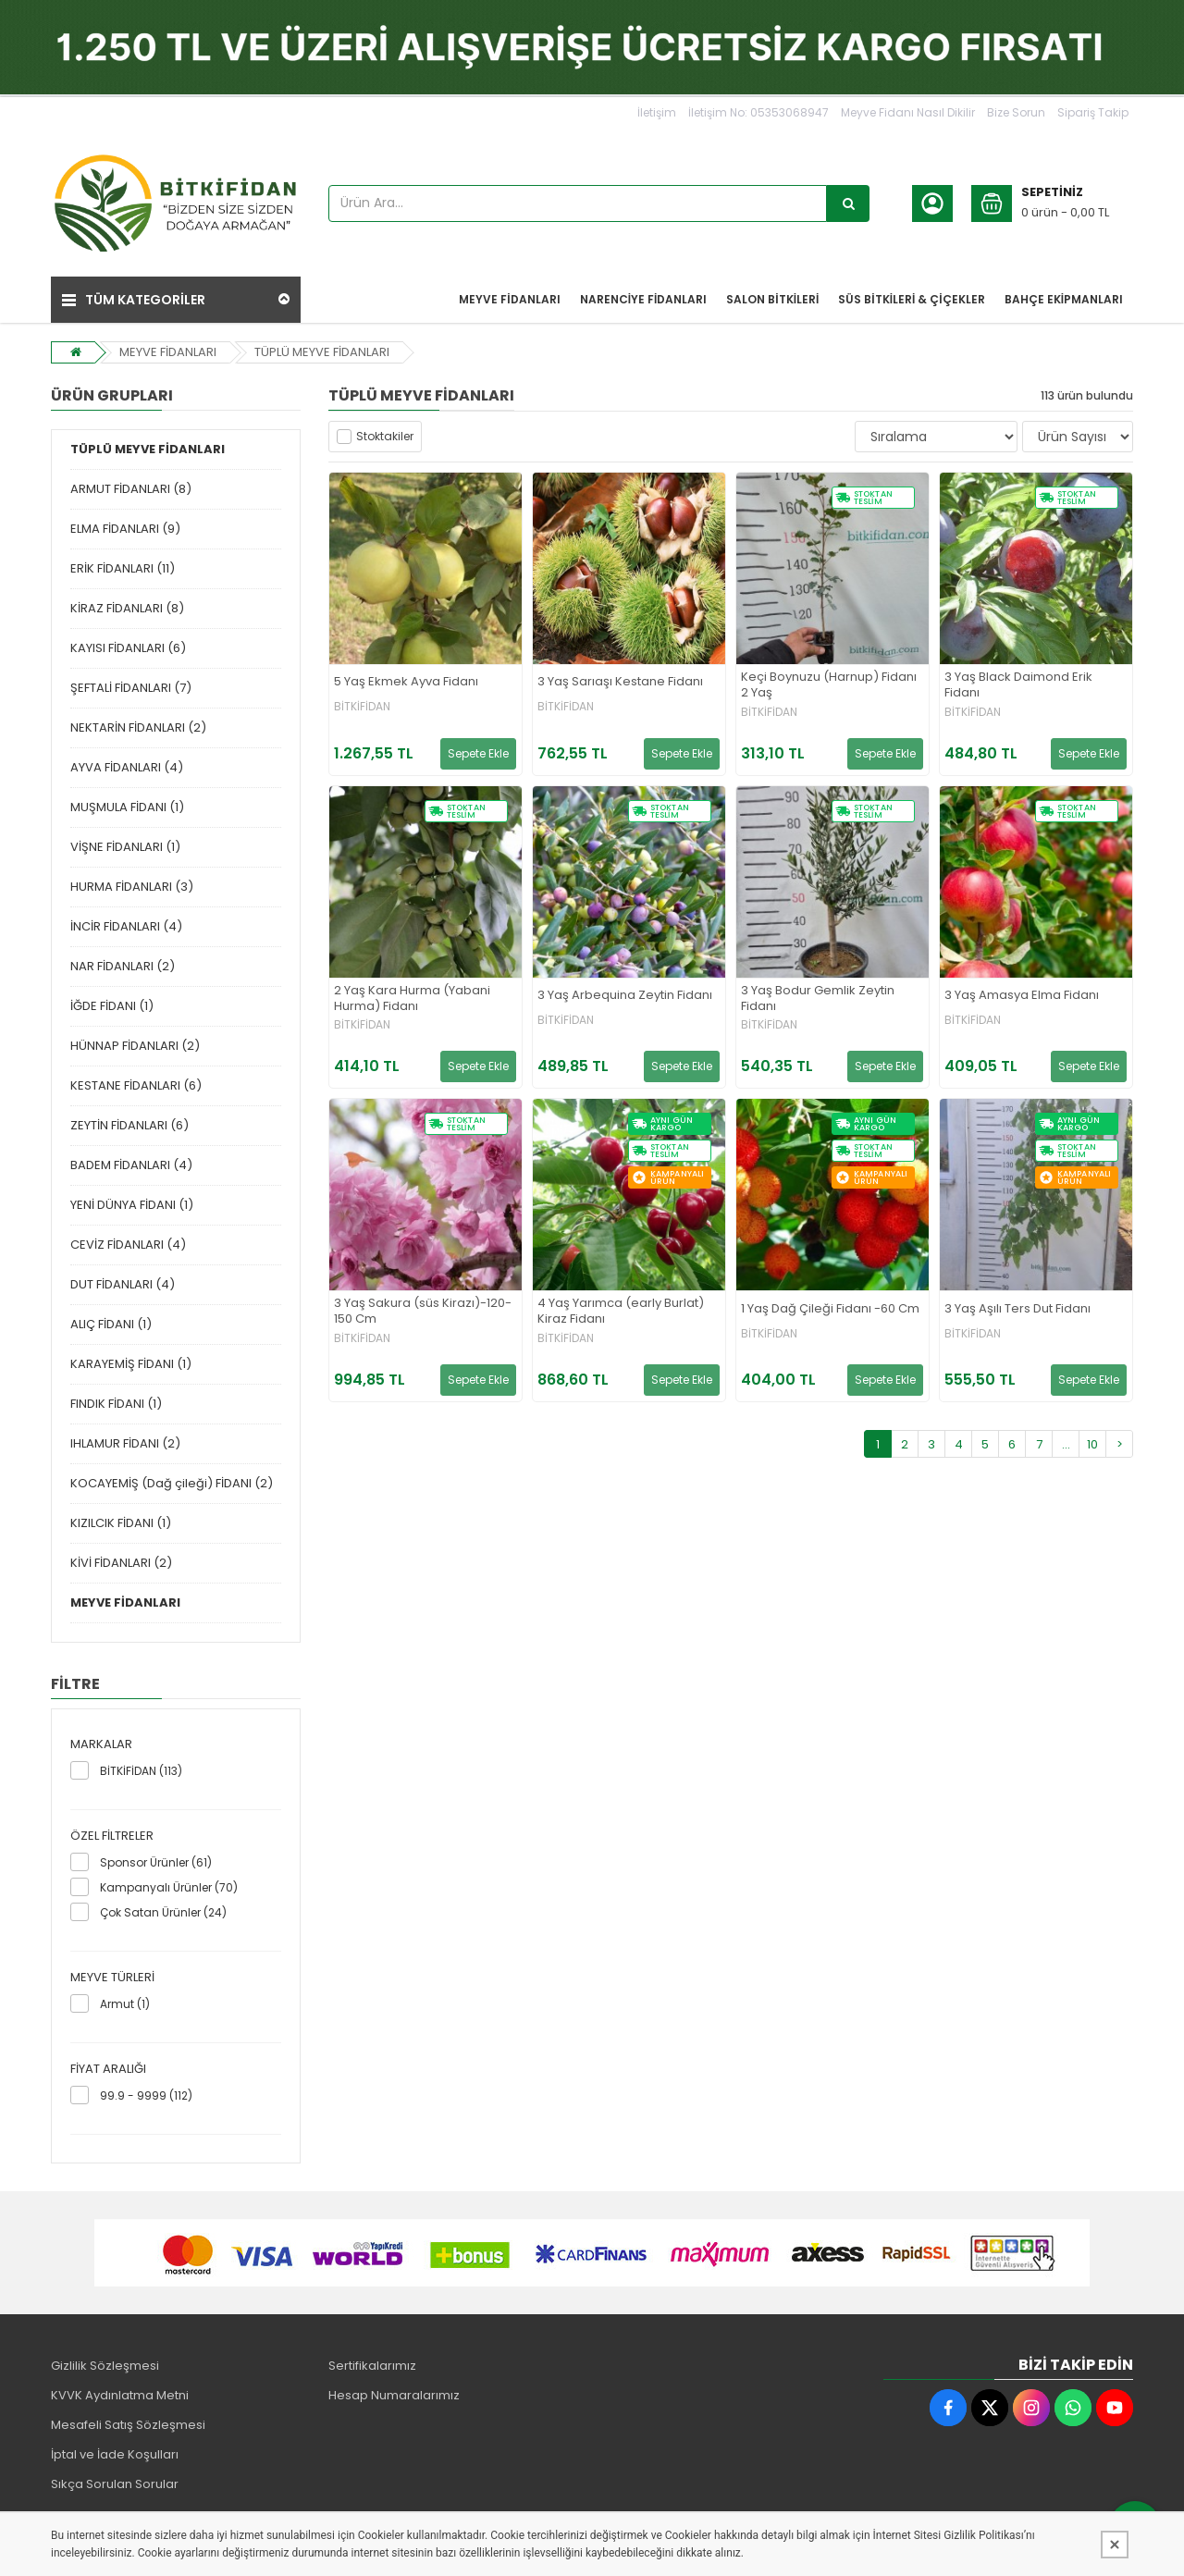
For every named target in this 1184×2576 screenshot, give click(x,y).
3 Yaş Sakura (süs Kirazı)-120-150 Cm (423, 1311)
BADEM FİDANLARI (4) (131, 1165)
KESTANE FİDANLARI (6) (136, 1085)
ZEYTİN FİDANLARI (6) (129, 1125)
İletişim (656, 112)
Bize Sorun (1016, 112)
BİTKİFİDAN (362, 706)
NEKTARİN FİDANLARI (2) (138, 727)
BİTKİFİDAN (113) (141, 1771)
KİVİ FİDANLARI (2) (121, 1562)
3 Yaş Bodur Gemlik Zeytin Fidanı (817, 999)
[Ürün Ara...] (848, 203)
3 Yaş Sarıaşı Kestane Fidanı (620, 682)
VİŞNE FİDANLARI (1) (125, 847)
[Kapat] (1114, 2544)
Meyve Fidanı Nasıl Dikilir (908, 112)
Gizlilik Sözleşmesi (105, 2365)
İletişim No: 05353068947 (758, 112)
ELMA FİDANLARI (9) (125, 528)
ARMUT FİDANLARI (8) (130, 489)
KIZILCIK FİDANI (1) (120, 1523)
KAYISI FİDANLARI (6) (128, 648)
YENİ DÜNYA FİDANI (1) (131, 1205)
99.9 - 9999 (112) (146, 2095)
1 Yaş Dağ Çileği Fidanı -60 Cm (830, 1309)
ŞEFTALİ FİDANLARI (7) (130, 687)
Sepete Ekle (478, 753)
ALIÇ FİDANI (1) (111, 1324)
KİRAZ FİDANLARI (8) (127, 608)
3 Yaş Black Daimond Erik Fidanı (1018, 685)
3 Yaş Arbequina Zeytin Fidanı (624, 996)
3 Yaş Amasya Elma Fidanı (1021, 996)
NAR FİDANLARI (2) (122, 966)
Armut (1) (125, 2004)
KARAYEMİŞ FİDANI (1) (130, 1364)
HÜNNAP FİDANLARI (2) (135, 1045)
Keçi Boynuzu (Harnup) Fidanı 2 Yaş (829, 685)
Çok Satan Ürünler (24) (163, 1912)
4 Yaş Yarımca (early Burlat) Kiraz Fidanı (620, 1311)
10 (1092, 1444)
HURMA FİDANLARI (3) (131, 886)
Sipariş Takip (1092, 112)
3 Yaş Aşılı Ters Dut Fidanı (1017, 1309)
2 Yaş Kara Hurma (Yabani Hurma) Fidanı (412, 999)
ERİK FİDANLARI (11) (122, 568)
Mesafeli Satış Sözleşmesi (128, 2425)
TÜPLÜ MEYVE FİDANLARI (321, 352)
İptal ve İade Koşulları (115, 2454)
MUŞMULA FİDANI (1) (127, 807)
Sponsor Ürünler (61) (156, 1862)
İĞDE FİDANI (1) (112, 1006)
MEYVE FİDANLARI (167, 352)
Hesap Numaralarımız (394, 2395)
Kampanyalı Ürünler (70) (169, 1887)
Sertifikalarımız (372, 2365)
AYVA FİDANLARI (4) (126, 767)
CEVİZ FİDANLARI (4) (128, 1244)
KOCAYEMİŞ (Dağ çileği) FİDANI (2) (171, 1483)
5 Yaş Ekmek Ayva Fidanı (406, 682)
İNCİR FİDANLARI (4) (126, 926)
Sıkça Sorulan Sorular (115, 2484)
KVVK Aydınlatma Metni (120, 2395)
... (1066, 1444)
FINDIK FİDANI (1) (116, 1403)
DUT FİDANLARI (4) (122, 1284)
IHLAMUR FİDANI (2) (125, 1443)
